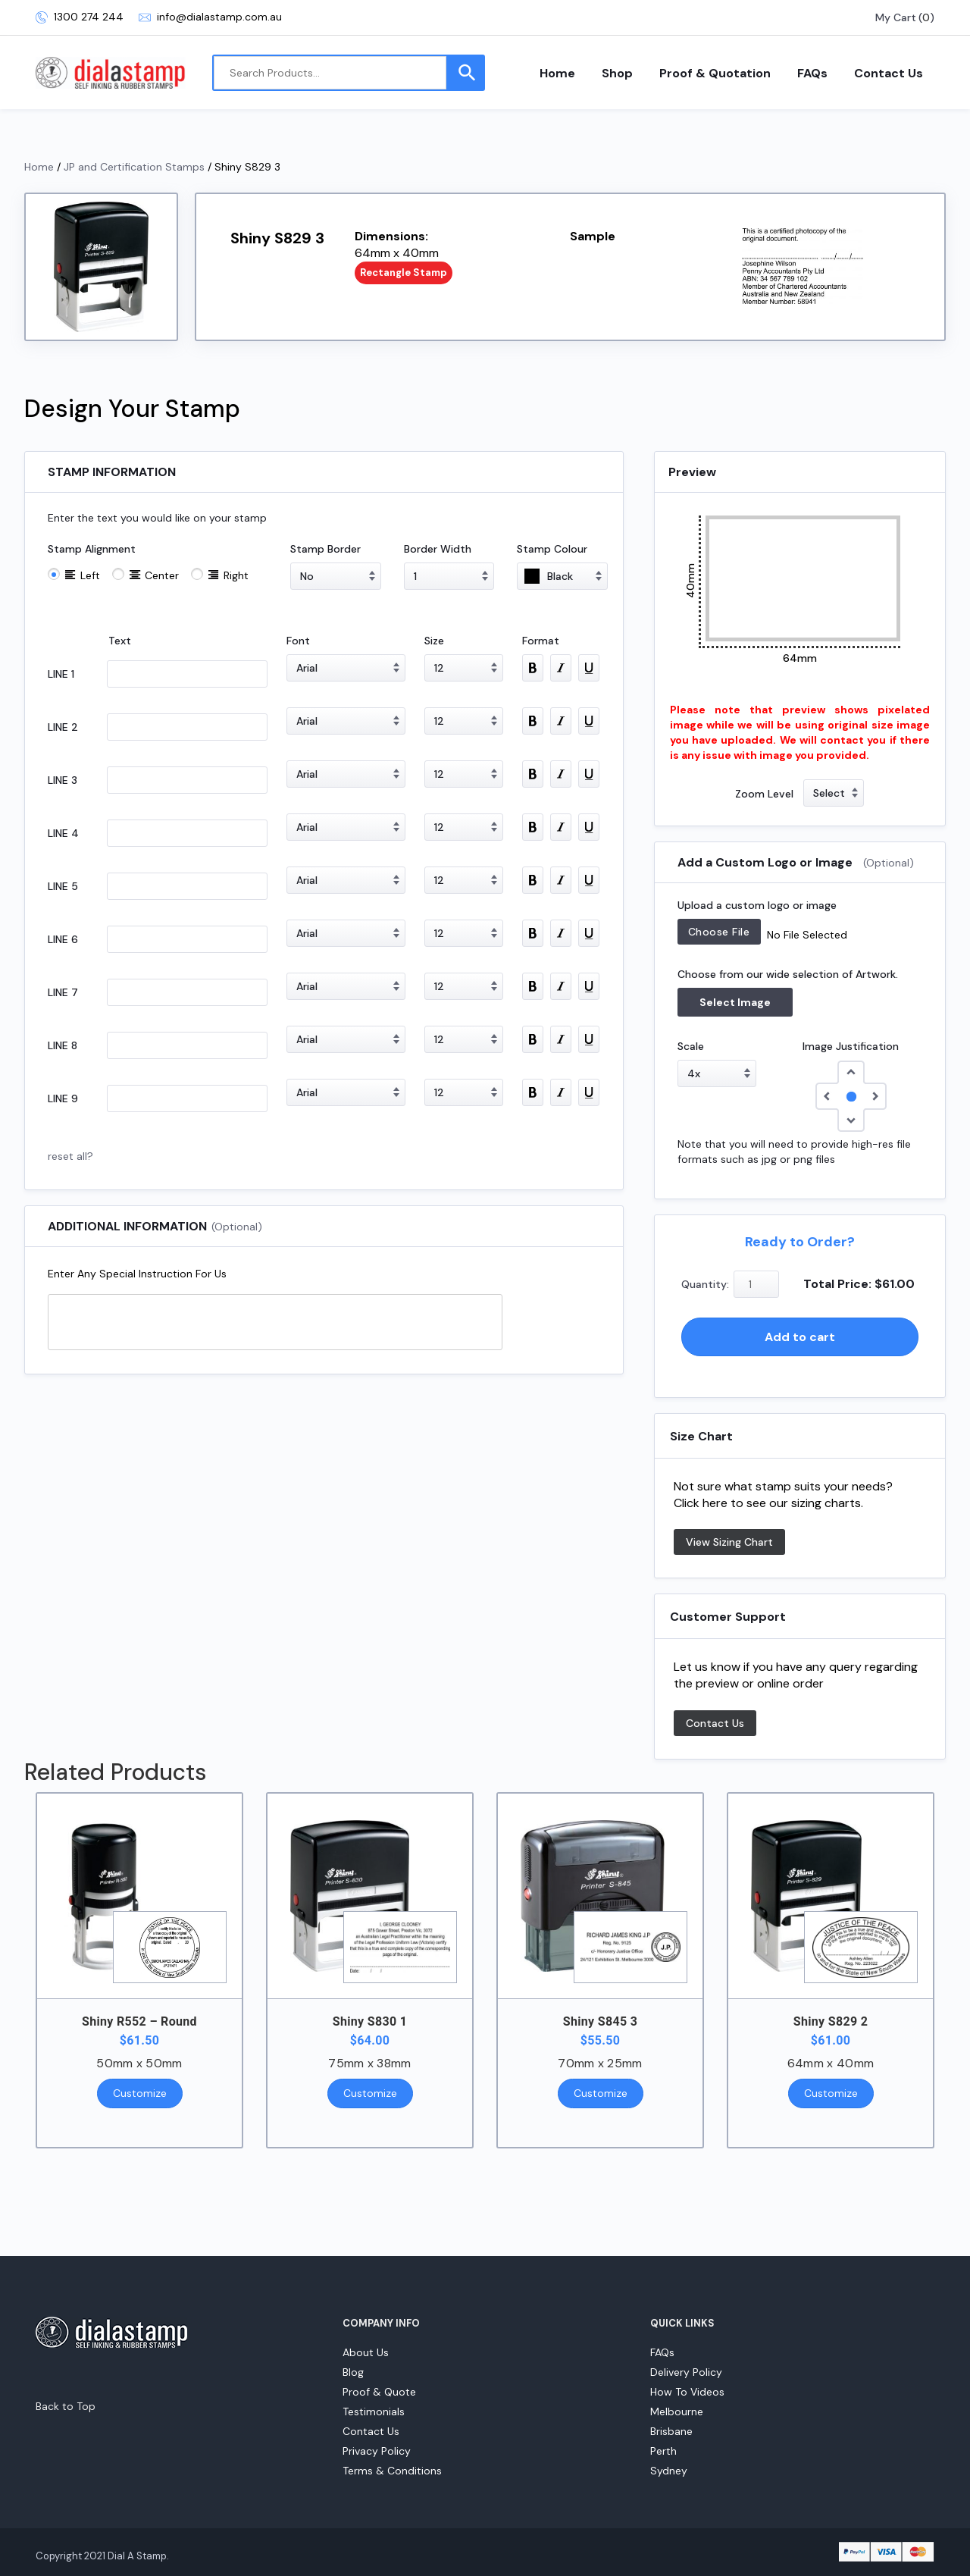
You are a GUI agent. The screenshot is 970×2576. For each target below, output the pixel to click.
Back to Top (65, 2406)
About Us (366, 2352)
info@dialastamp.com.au (210, 17)
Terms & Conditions (392, 2470)
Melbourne (676, 2411)
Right (236, 575)
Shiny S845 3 (600, 2021)
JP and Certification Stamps (134, 167)
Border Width (437, 549)
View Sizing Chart (729, 1542)
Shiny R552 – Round (139, 2021)
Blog (353, 2372)
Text (119, 640)
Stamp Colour (552, 549)
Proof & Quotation (715, 73)
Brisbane (671, 2431)
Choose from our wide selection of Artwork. (787, 974)
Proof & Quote (379, 2392)
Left (90, 575)
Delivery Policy (686, 2372)
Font (298, 640)
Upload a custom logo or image (757, 905)
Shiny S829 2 (830, 2021)
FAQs (812, 73)
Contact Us (888, 73)
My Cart (895, 17)
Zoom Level (764, 794)
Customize (140, 2093)
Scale (690, 1046)
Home (557, 73)
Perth (663, 2451)
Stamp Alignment (92, 549)
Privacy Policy (377, 2451)
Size (434, 640)
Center (162, 575)
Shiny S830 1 (370, 2021)
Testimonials (374, 2411)
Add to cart (800, 1337)
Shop (617, 73)
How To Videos (687, 2392)
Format (540, 640)
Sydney (668, 2470)
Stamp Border (325, 549)
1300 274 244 (80, 17)
